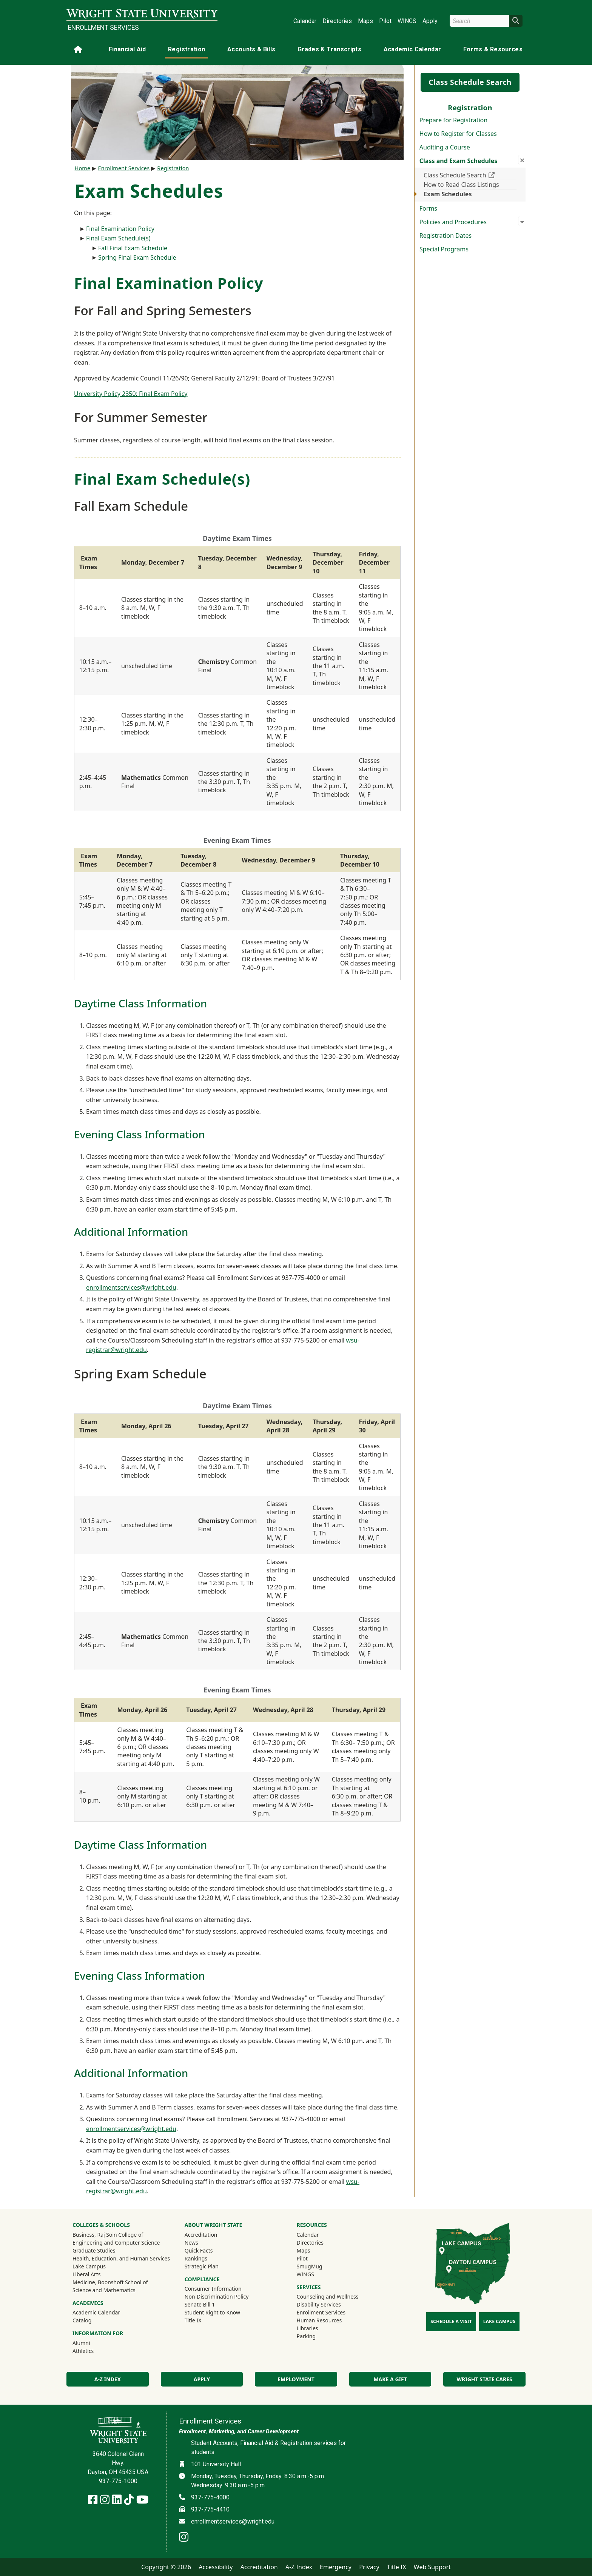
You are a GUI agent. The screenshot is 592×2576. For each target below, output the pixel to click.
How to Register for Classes (458, 133)
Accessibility (216, 2567)
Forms (428, 208)
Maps (365, 21)
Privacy (369, 2567)
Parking (306, 2336)
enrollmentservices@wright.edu (131, 1287)
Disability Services (319, 2304)
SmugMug (319, 2266)
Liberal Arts (86, 2274)
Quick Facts (199, 2250)
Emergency (336, 2567)
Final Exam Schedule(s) (118, 238)
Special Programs (444, 249)
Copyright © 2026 (166, 2567)
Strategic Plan (202, 2266)
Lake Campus (89, 2266)
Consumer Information (213, 2288)
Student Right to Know (212, 2312)
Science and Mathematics (104, 2290)
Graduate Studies (93, 2250)
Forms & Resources (493, 49)
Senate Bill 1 (200, 2304)
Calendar (304, 21)
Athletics (93, 2350)
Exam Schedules (448, 194)
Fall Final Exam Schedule (132, 248)
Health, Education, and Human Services (121, 2258)
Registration (186, 49)
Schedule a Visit (451, 2321)
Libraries (307, 2328)
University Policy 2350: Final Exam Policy (131, 394)
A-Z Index (107, 2379)
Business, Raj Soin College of (107, 2234)
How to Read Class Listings (461, 184)
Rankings (196, 2258)
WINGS (407, 21)
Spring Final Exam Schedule (137, 257)
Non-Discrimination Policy (217, 2296)
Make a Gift (390, 2379)
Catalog (81, 2320)
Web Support (432, 2567)
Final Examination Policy (121, 229)
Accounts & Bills (251, 49)
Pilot (385, 21)
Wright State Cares (484, 2379)
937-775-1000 (118, 2481)
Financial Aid (127, 49)
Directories (337, 21)
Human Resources (319, 2320)
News (191, 2242)
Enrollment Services (103, 27)
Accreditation (201, 2234)
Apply (430, 21)
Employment (296, 2379)
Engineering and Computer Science (116, 2242)
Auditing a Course (444, 147)
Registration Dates (445, 235)
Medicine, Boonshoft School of (110, 2282)
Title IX (193, 2320)
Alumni (91, 2343)
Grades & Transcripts (329, 49)
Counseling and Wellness (328, 2296)
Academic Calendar (412, 49)
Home (83, 168)
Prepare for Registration (453, 120)
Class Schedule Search (470, 82)
